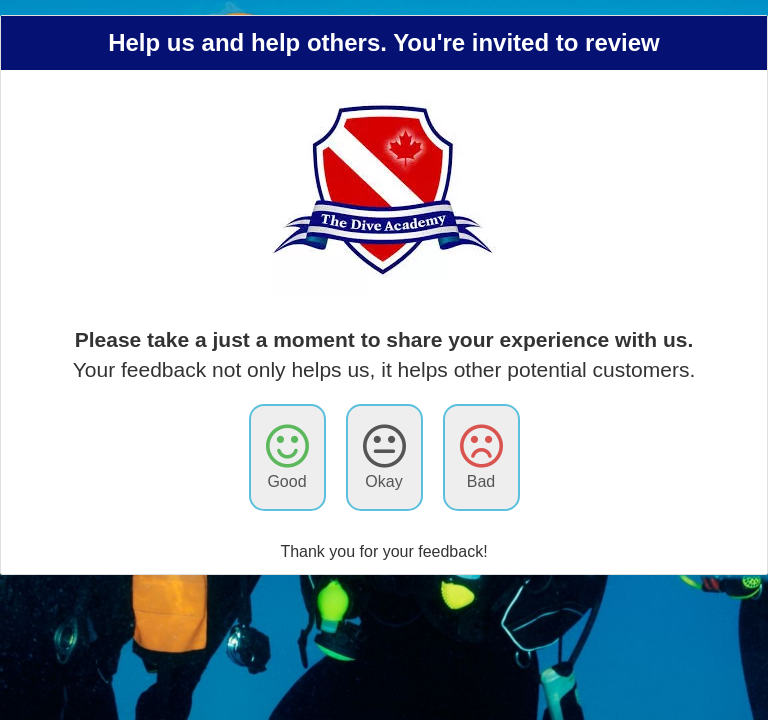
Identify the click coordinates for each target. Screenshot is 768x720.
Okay (384, 455)
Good (287, 455)
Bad (481, 455)
